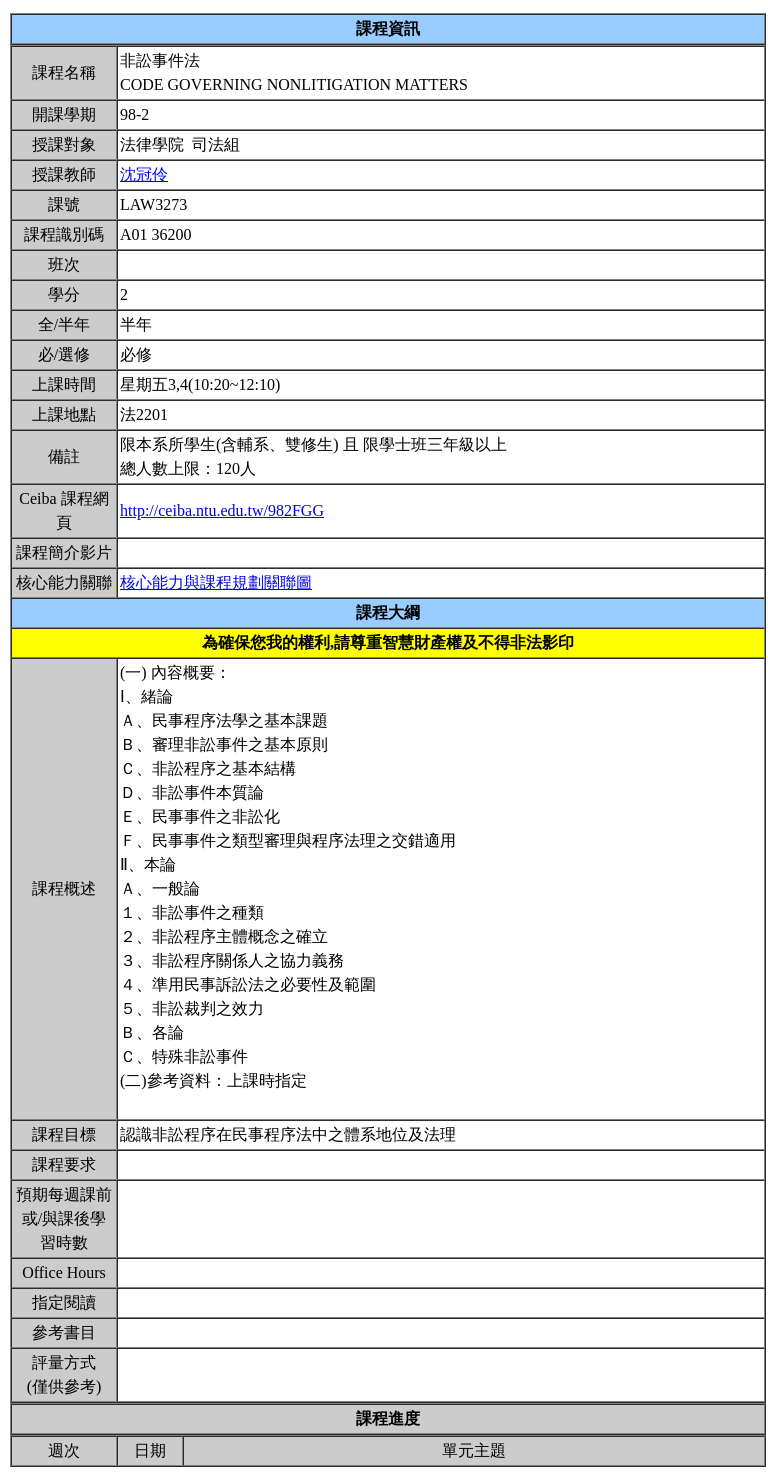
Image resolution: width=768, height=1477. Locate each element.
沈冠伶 (144, 174)
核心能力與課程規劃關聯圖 (216, 582)
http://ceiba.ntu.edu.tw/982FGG (222, 510)
